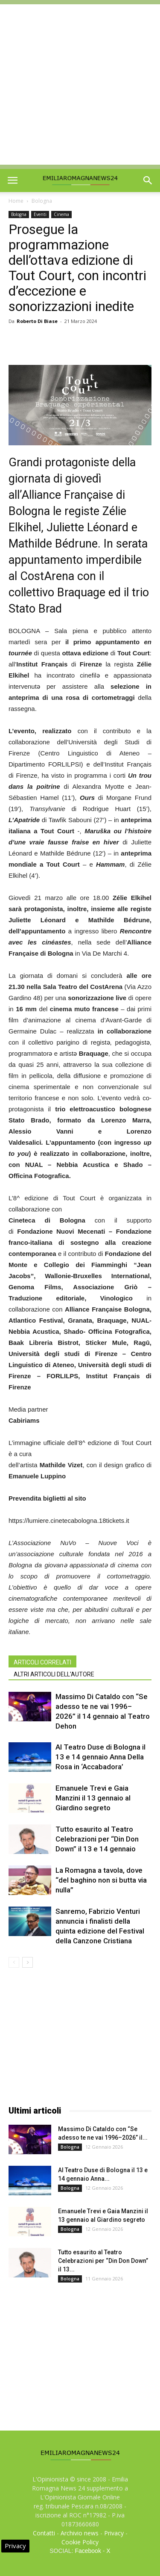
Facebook (88, 2550)
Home (16, 200)
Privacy (114, 2533)
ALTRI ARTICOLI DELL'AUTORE (54, 1674)
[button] (148, 180)
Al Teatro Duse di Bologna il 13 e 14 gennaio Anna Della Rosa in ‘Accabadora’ (100, 1757)
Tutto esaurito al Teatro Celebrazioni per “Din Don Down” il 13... (103, 2261)
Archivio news (80, 2533)
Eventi (40, 214)
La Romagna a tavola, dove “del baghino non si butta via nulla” (101, 1880)
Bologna (42, 200)
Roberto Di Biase (37, 321)
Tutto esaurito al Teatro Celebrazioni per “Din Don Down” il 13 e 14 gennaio (97, 1839)
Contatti (44, 2533)
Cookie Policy (80, 2542)
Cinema (61, 214)
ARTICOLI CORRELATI (42, 1662)
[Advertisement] (80, 84)
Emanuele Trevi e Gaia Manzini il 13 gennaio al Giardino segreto (93, 1798)
